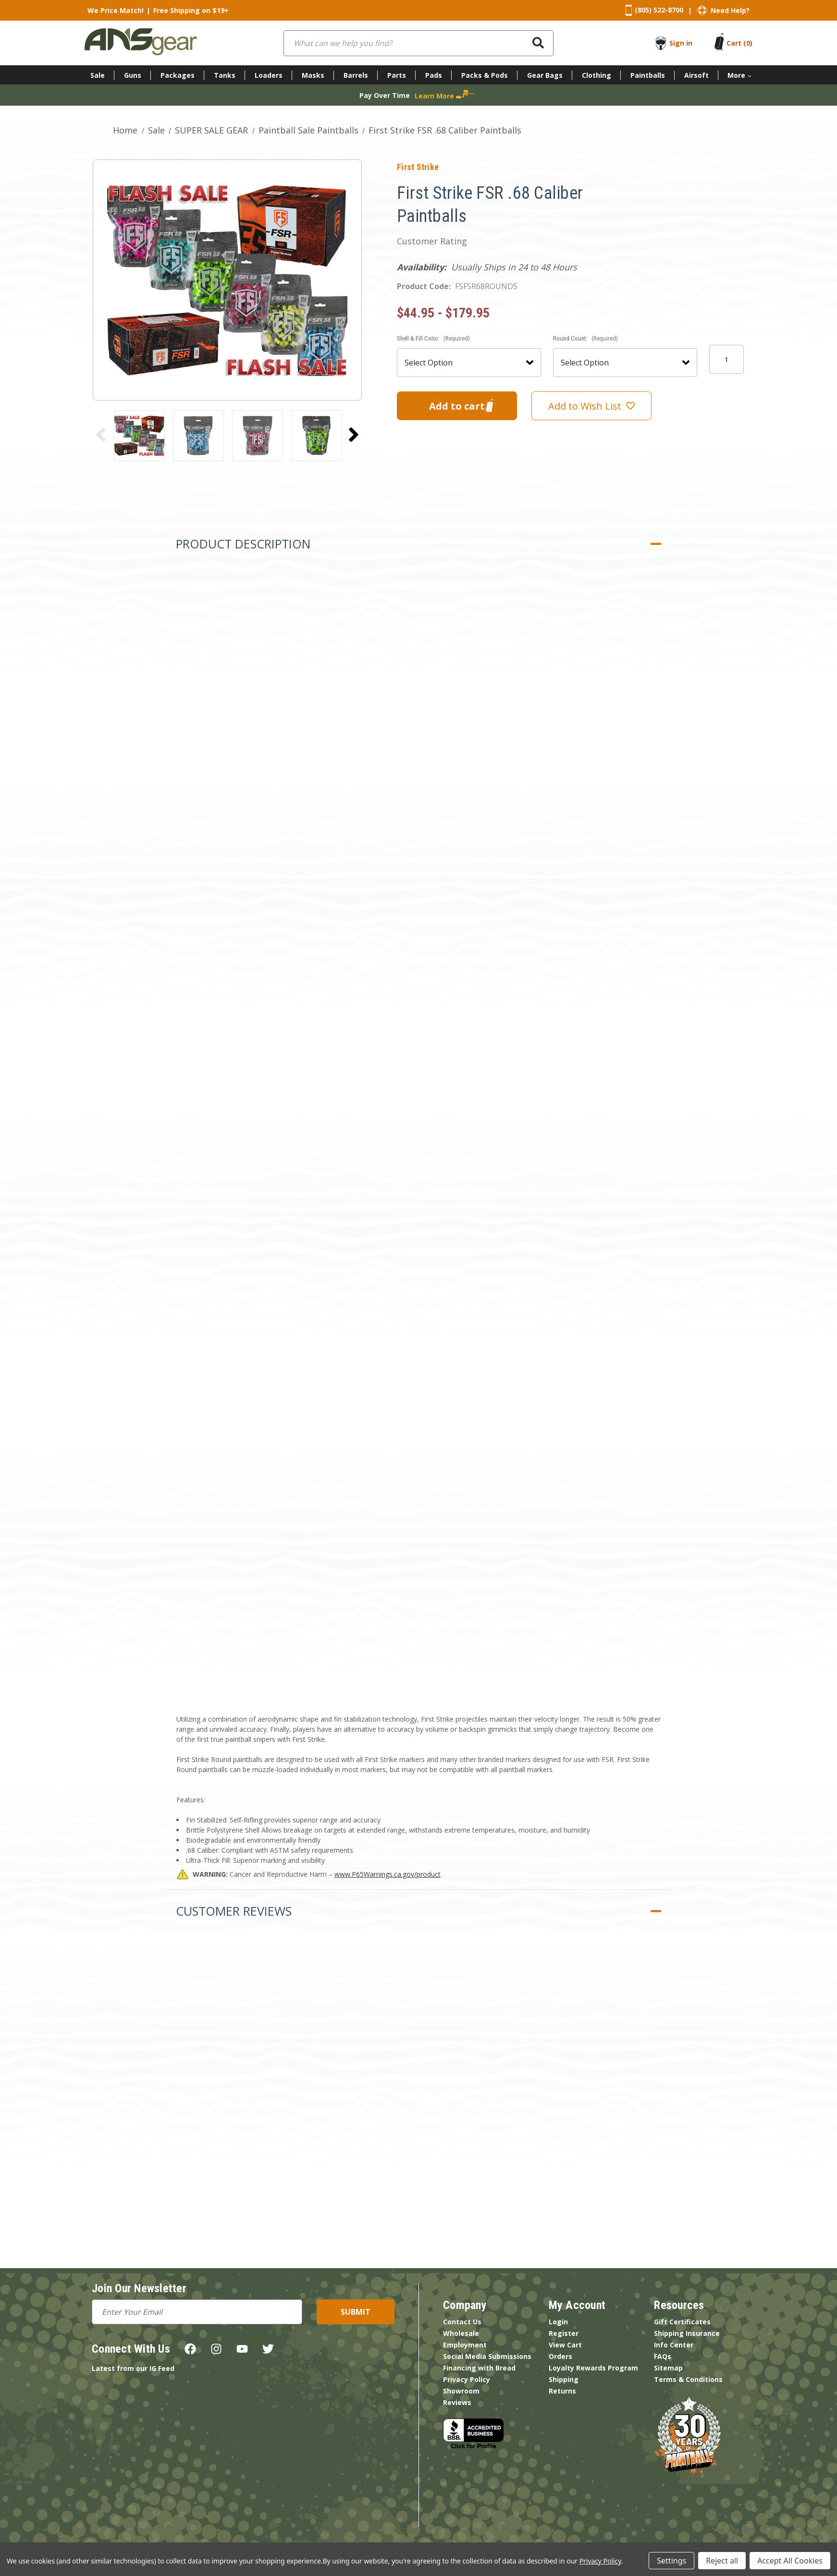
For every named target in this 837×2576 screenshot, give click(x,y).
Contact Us (462, 2321)
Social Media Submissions (487, 2356)
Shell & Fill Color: (433, 338)
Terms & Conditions (688, 2379)
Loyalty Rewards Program (593, 2367)
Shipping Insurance (687, 2333)
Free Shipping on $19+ (191, 10)
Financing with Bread (479, 2367)
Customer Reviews (234, 1911)
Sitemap (668, 2367)
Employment (465, 2344)
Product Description (243, 543)
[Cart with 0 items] (739, 43)
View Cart (565, 2344)
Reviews (457, 2402)
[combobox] (418, 43)
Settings (671, 2560)
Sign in (680, 43)
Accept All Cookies (790, 2560)
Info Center (673, 2344)
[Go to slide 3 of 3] (100, 434)
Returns (562, 2390)
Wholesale (461, 2333)
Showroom (461, 2390)
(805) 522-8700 (659, 9)
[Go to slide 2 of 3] (353, 434)
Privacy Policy (466, 2379)
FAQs (662, 2356)
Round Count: (585, 338)
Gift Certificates (682, 2321)
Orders (560, 2356)
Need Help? (730, 10)
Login (558, 2321)
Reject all (722, 2560)
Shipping (564, 2379)
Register (564, 2333)
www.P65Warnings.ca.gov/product (387, 1874)
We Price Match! (115, 10)
